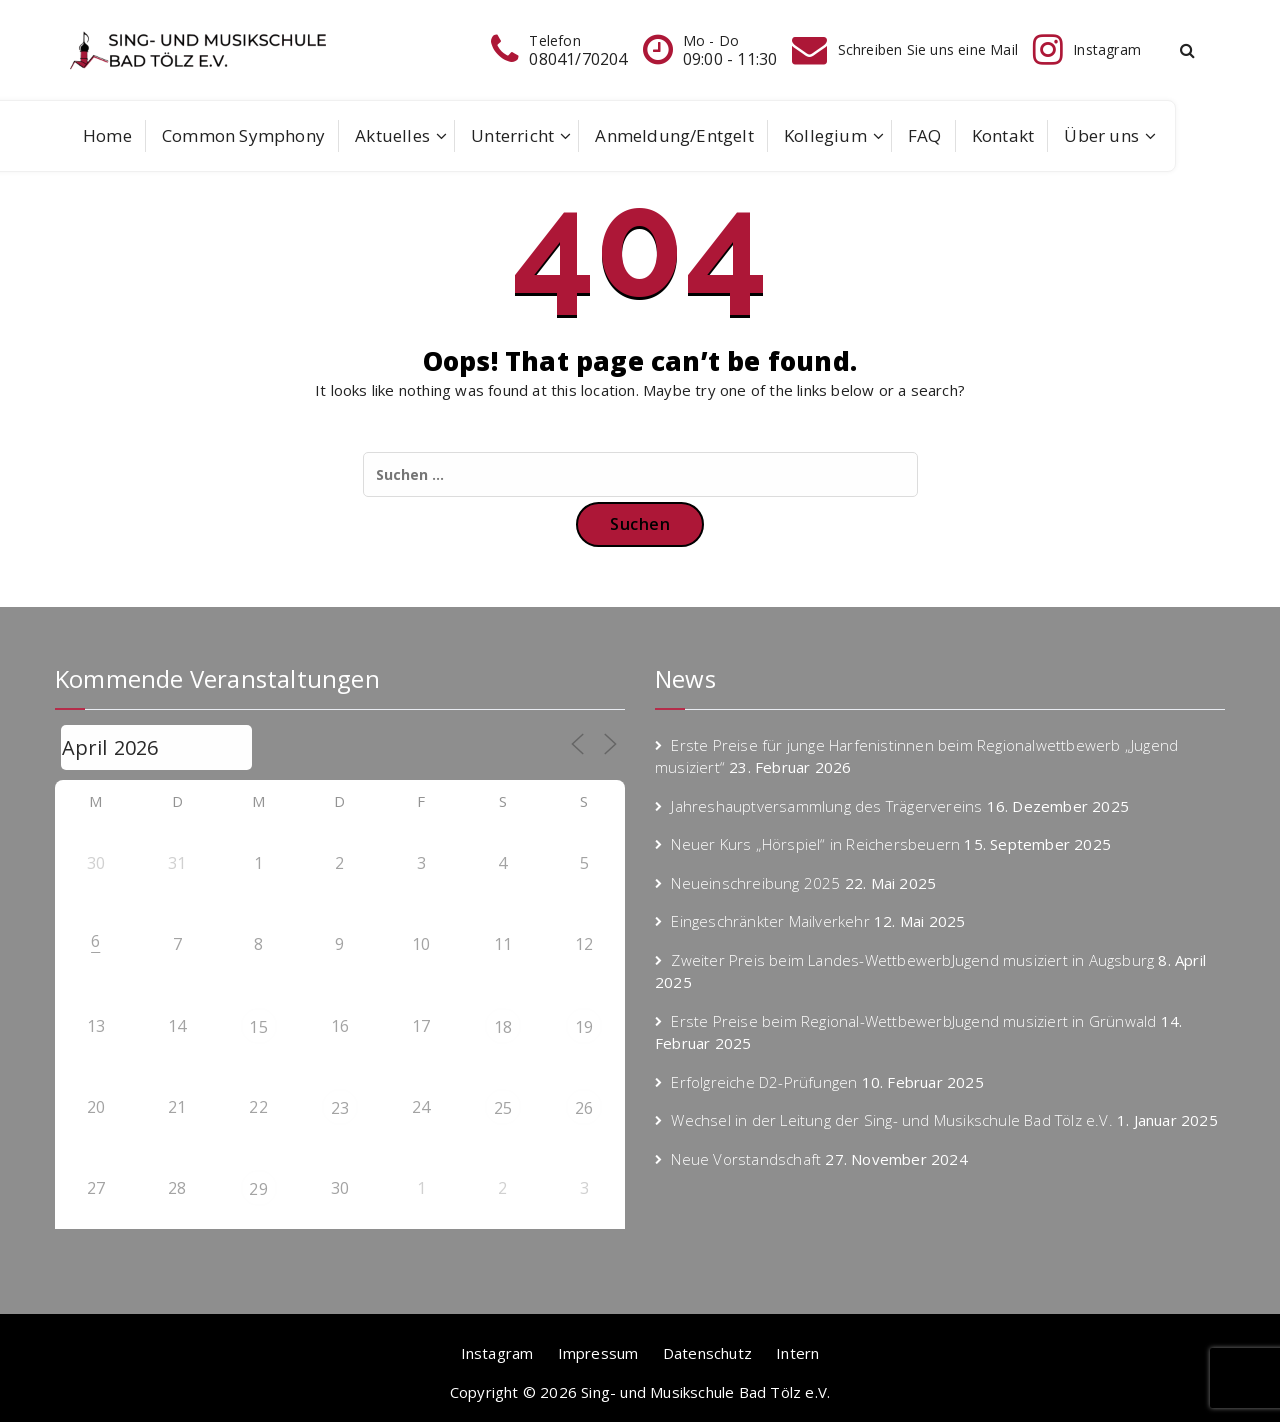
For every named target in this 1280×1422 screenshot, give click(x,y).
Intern (797, 1353)
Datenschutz (707, 1353)
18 (503, 1027)
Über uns (1101, 135)
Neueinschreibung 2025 (755, 883)
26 (584, 1108)
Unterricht (512, 135)
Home (107, 135)
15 (258, 1027)
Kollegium (825, 135)
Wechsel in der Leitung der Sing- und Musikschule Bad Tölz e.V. (891, 1120)
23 (340, 1108)
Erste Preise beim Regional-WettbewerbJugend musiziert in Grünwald (913, 1021)
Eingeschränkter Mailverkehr (770, 921)
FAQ (925, 135)
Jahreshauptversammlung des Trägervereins (826, 806)
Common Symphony (243, 135)
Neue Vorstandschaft (746, 1159)
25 (503, 1108)
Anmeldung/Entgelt (674, 135)
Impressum (598, 1353)
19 (584, 1027)
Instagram (497, 1353)
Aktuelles (392, 135)
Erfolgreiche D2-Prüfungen (764, 1082)
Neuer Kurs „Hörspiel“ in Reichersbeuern (815, 844)
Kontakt (1003, 135)
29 (258, 1189)
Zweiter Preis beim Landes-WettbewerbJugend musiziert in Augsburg (912, 960)
